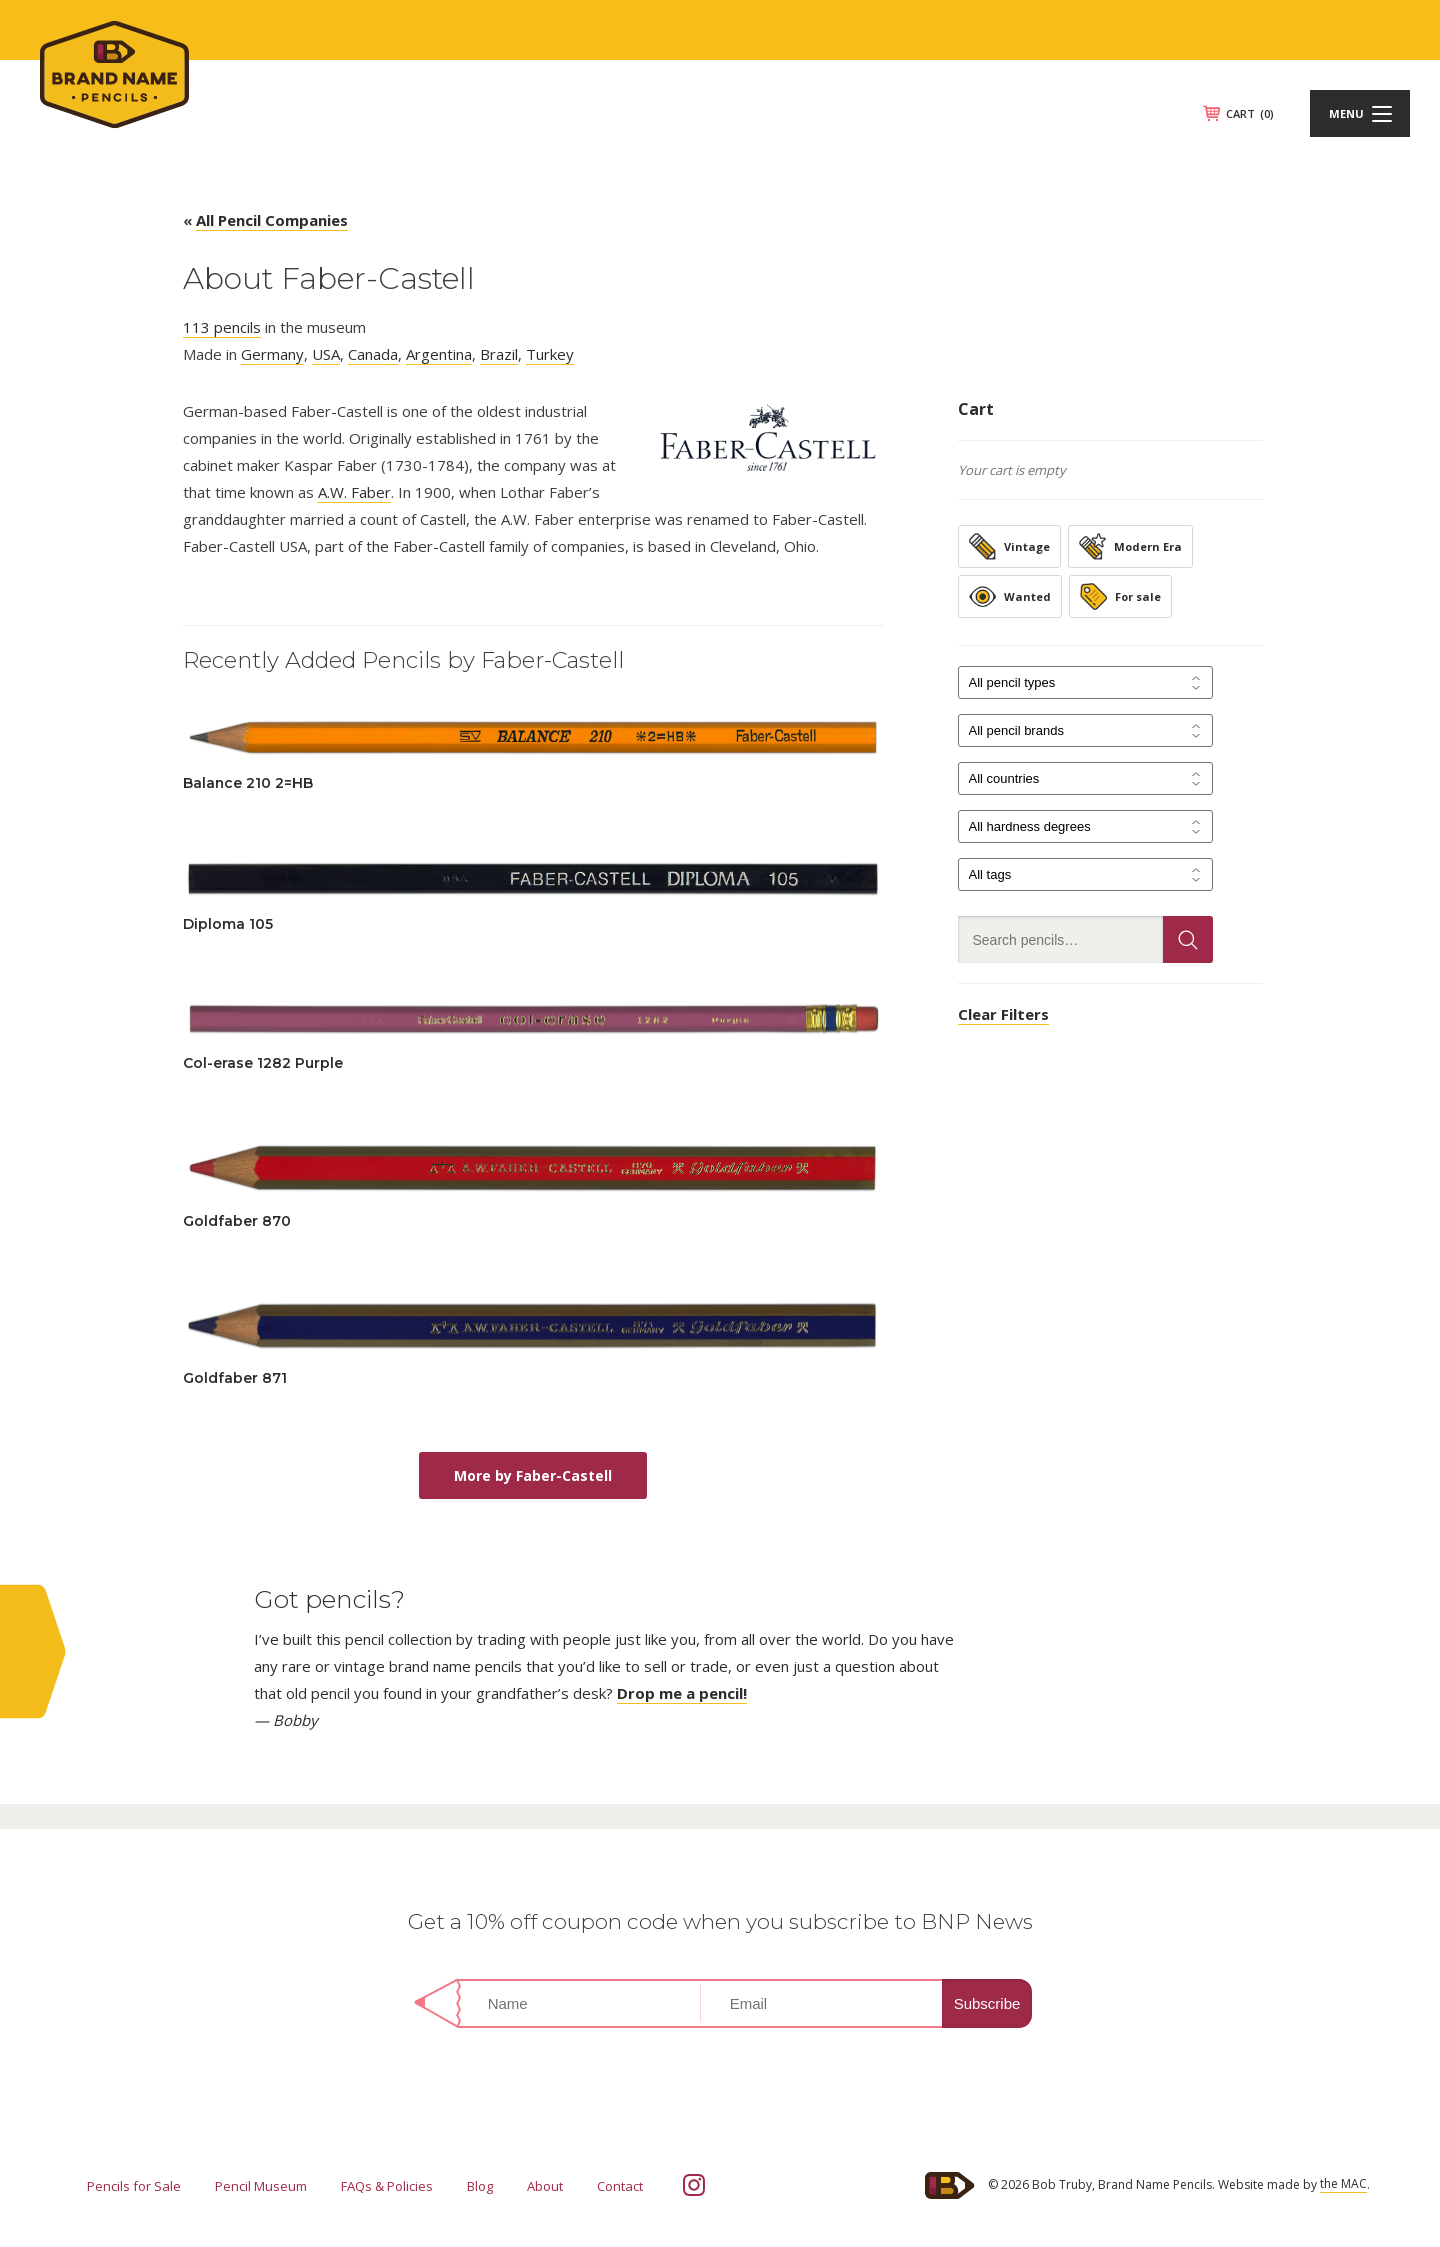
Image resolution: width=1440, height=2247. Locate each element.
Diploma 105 (228, 924)
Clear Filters (1003, 1014)
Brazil (499, 354)
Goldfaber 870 (237, 1221)
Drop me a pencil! (682, 1693)
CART (1250, 113)
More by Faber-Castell (533, 1475)
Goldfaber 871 (235, 1378)
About (545, 2186)
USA (326, 354)
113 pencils (222, 327)
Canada (373, 354)
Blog (480, 2186)
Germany (272, 354)
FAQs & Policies (387, 2186)
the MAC (1343, 2183)
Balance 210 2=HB (248, 783)
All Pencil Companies (272, 220)
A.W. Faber (354, 492)
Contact (620, 2186)
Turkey (550, 354)
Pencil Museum (261, 2186)
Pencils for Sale (134, 2186)
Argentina (439, 354)
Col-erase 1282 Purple (263, 1063)
